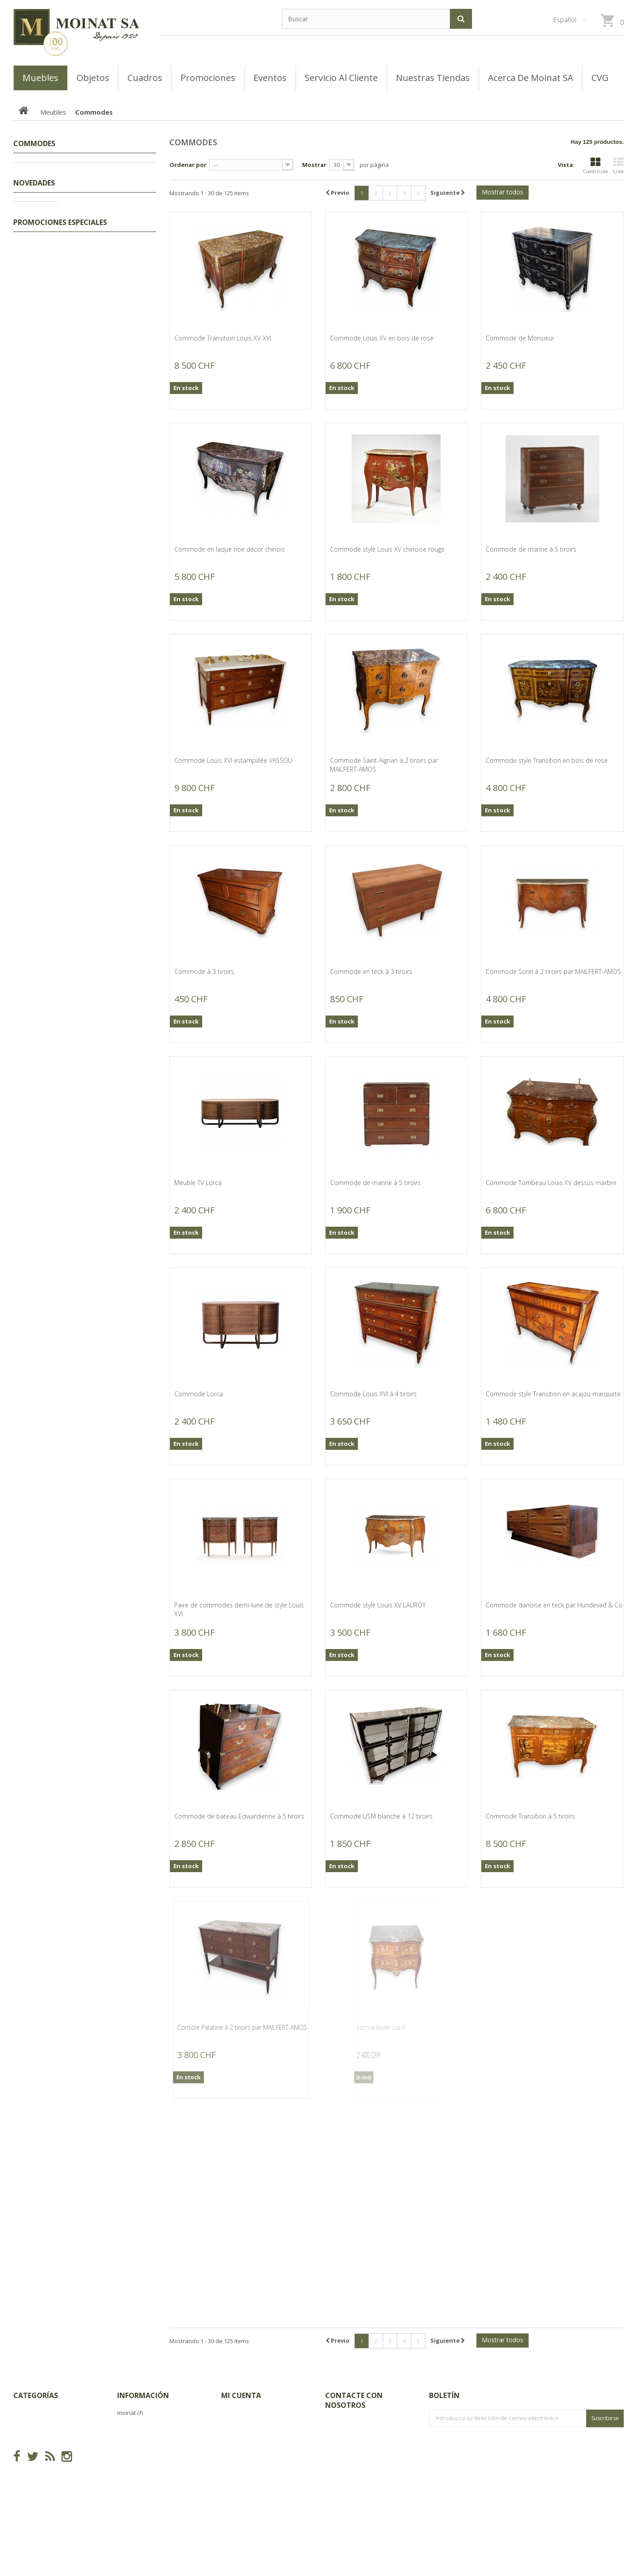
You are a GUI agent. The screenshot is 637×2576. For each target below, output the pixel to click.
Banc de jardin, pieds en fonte (114, 1811)
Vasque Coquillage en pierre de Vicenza (108, 1730)
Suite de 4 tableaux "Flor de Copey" (107, 1585)
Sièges (37, 444)
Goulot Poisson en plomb (104, 1653)
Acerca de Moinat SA (146, 2453)
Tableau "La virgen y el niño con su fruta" (106, 1432)
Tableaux (36, 183)
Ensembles (42, 251)
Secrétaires (43, 334)
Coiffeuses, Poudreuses (60, 238)
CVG (123, 2426)
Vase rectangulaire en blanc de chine (108, 1062)
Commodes (43, 347)
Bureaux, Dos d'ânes (56, 430)
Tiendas (128, 2440)
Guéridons (42, 306)
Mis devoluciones (245, 2426)
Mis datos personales (252, 2467)
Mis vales (234, 2481)
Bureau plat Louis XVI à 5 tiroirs (103, 511)
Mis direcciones (243, 2453)
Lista (618, 165)
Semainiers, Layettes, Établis (66, 293)
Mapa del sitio (137, 2467)
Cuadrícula (595, 165)
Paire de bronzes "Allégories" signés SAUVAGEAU (109, 745)
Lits (32, 224)
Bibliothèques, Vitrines (58, 389)
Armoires (40, 279)
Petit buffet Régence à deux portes (108, 592)
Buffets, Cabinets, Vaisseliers (67, 416)
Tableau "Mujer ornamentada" (111, 1364)
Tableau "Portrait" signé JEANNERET (101, 1296)
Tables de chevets (52, 265)
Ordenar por (188, 165)
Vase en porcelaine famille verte (106, 981)
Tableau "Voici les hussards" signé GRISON (108, 673)
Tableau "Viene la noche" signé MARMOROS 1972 (103, 1504)
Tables (37, 402)
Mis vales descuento (250, 2440)
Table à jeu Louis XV (95, 822)
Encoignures (44, 210)
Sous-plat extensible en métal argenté (102, 900)
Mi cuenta (241, 2395)
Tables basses (47, 375)
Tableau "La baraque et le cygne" (104, 1224)
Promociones (41, 169)
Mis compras (239, 2412)
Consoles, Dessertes (55, 361)
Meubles (34, 197)
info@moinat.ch (347, 2459)
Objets (32, 457)
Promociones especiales (60, 1918)
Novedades (34, 485)
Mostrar (314, 165)
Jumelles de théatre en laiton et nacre (109, 1143)
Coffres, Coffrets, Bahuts (61, 320)
